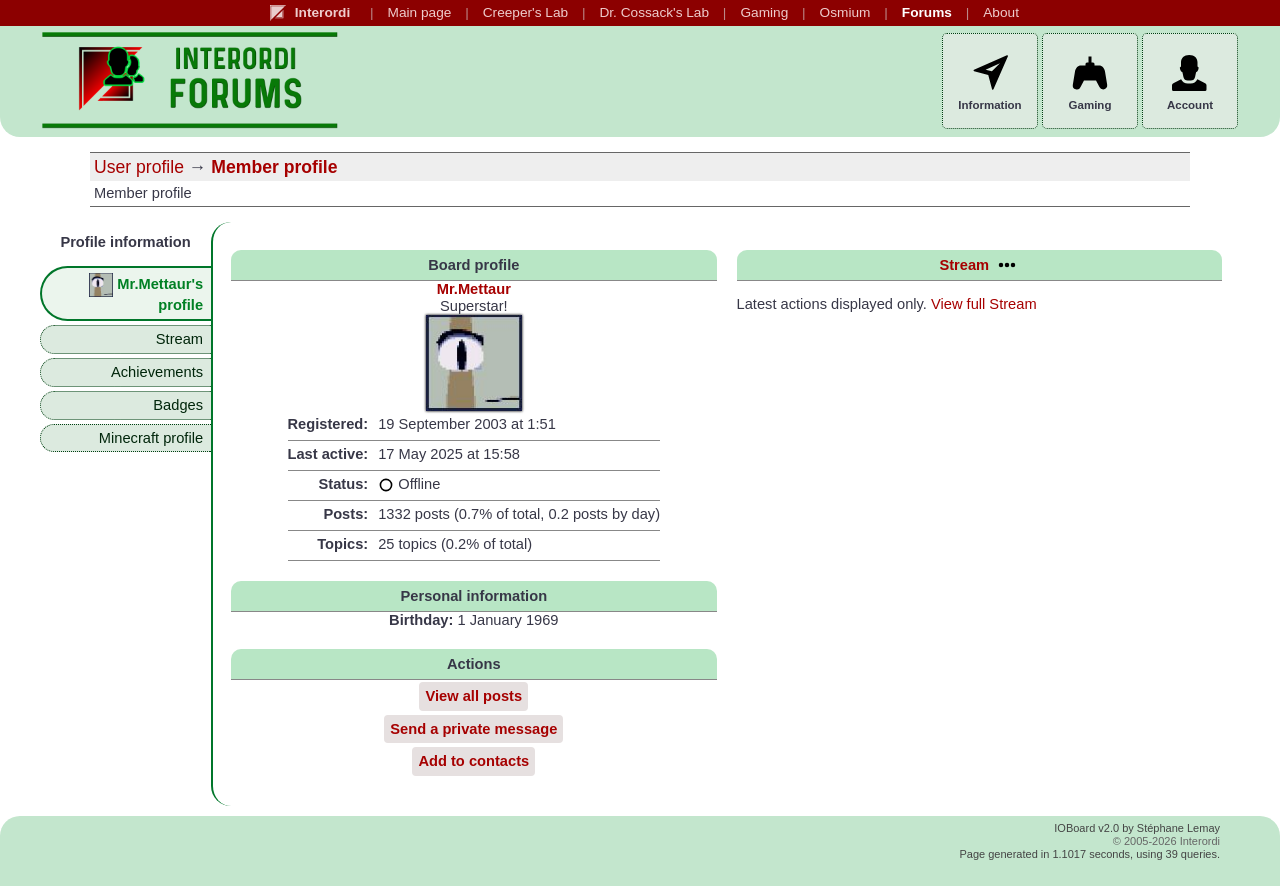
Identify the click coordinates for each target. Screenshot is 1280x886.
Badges (178, 405)
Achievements (157, 372)
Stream (179, 339)
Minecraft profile (151, 438)
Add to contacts (473, 761)
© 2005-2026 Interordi (1166, 841)
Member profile (274, 167)
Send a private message (473, 729)
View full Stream (984, 304)
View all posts (473, 696)
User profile (139, 167)
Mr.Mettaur (474, 289)
